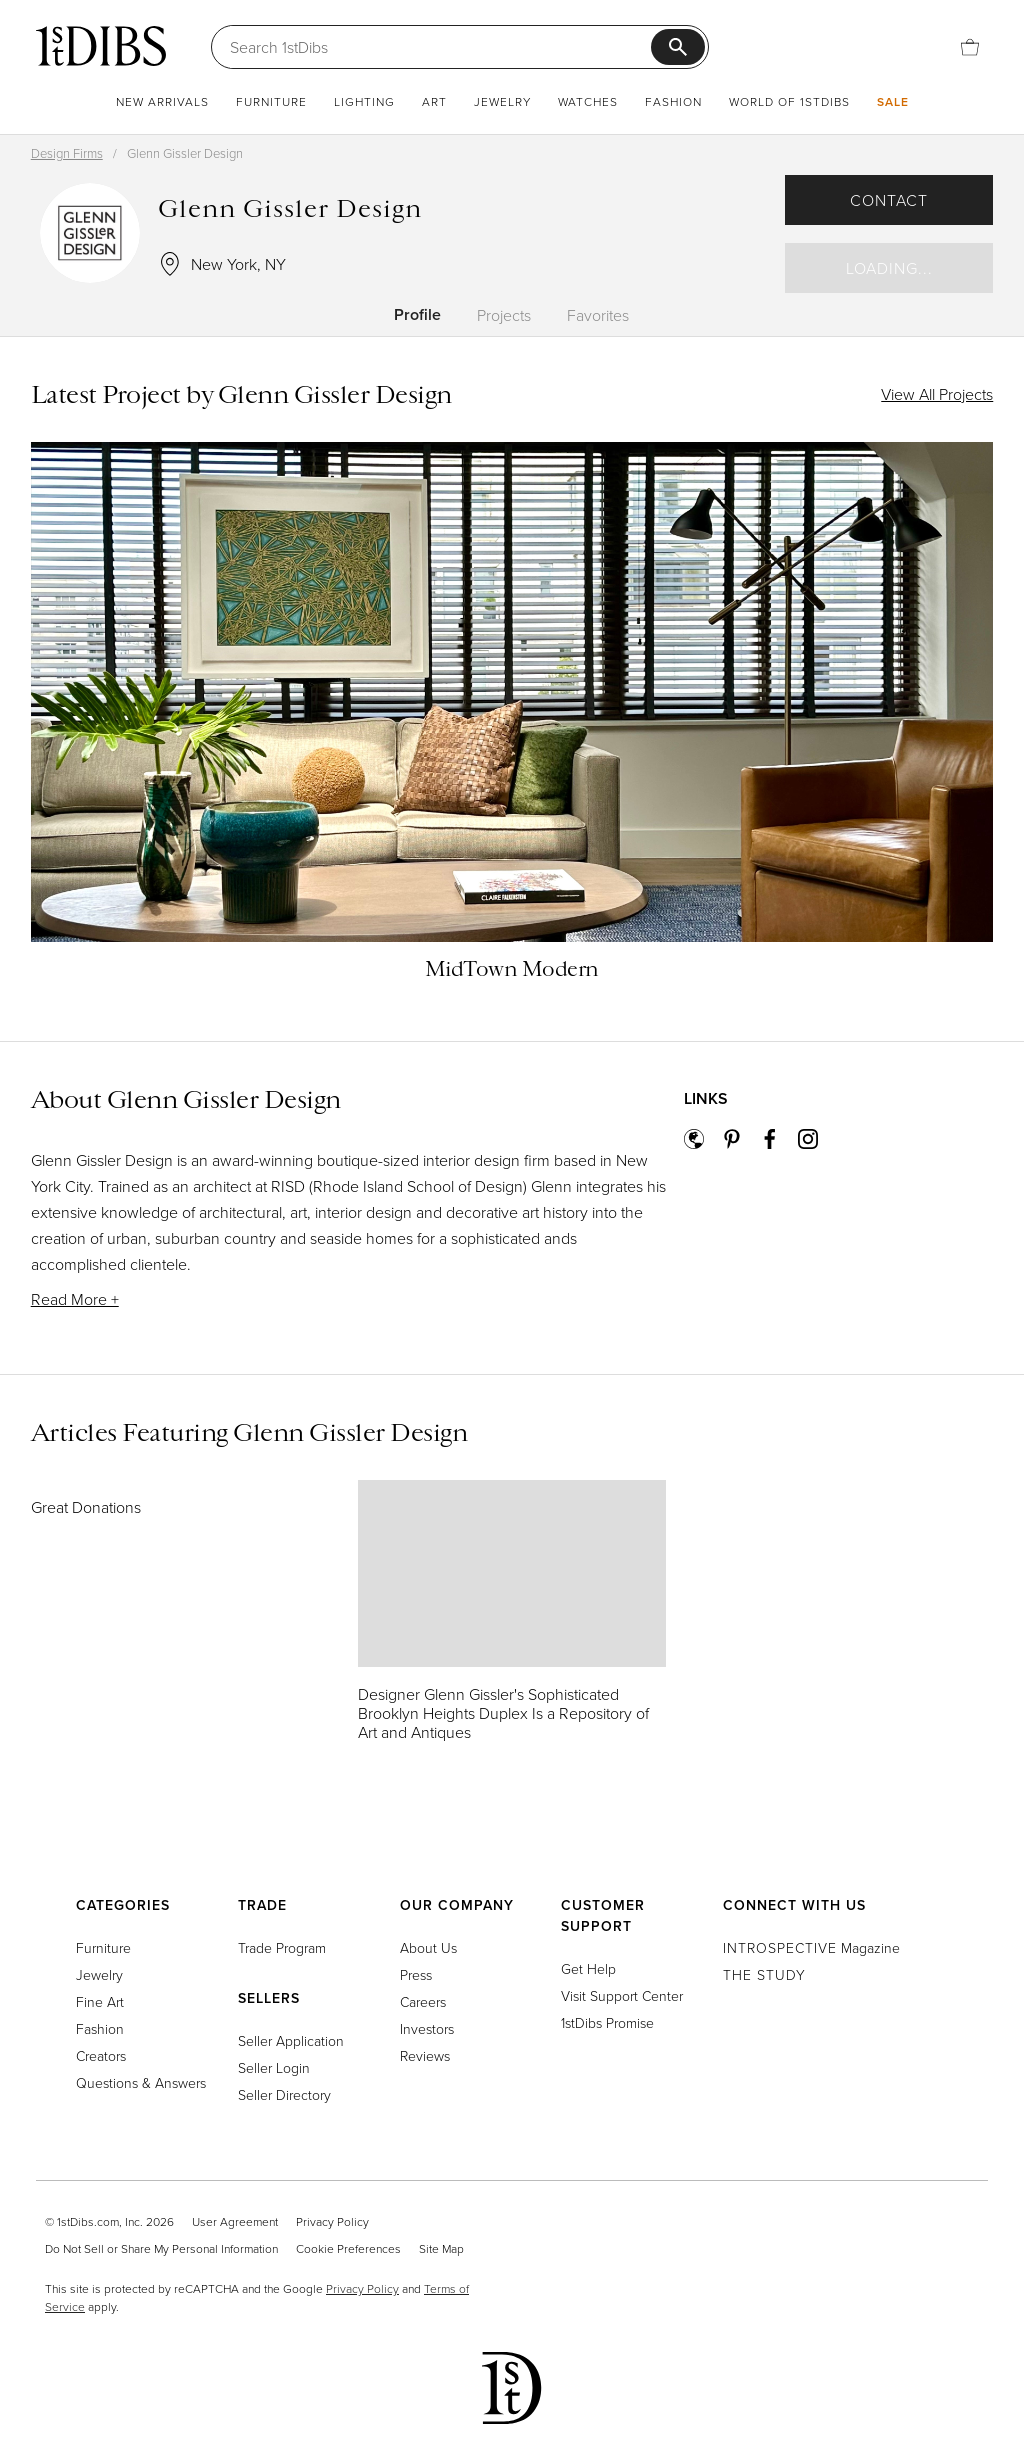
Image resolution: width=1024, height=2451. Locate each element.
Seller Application (291, 2040)
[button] (349, 1238)
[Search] (440, 47)
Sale (893, 101)
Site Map (441, 2248)
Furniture (271, 101)
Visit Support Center (622, 1995)
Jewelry (502, 101)
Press (416, 1974)
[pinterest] (741, 1142)
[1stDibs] (101, 46)
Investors (427, 2028)
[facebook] (779, 1142)
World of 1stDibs (789, 101)
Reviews (425, 2055)
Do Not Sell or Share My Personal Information (161, 2248)
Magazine (811, 1947)
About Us (428, 1947)
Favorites (598, 315)
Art (434, 101)
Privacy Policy (332, 2221)
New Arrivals (162, 101)
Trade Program (282, 1947)
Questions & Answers (141, 2082)
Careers (423, 2001)
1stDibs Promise (607, 2022)
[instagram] (817, 1142)
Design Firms (67, 153)
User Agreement (235, 2221)
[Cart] (970, 47)
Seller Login (274, 2067)
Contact (889, 200)
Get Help (588, 1968)
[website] (703, 1142)
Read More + (75, 1299)
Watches (588, 101)
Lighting (364, 101)
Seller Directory (284, 2094)
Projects (504, 315)
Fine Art (100, 2001)
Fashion (673, 101)
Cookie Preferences (348, 2248)
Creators (101, 2055)
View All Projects (937, 394)
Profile (417, 314)
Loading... (889, 268)
